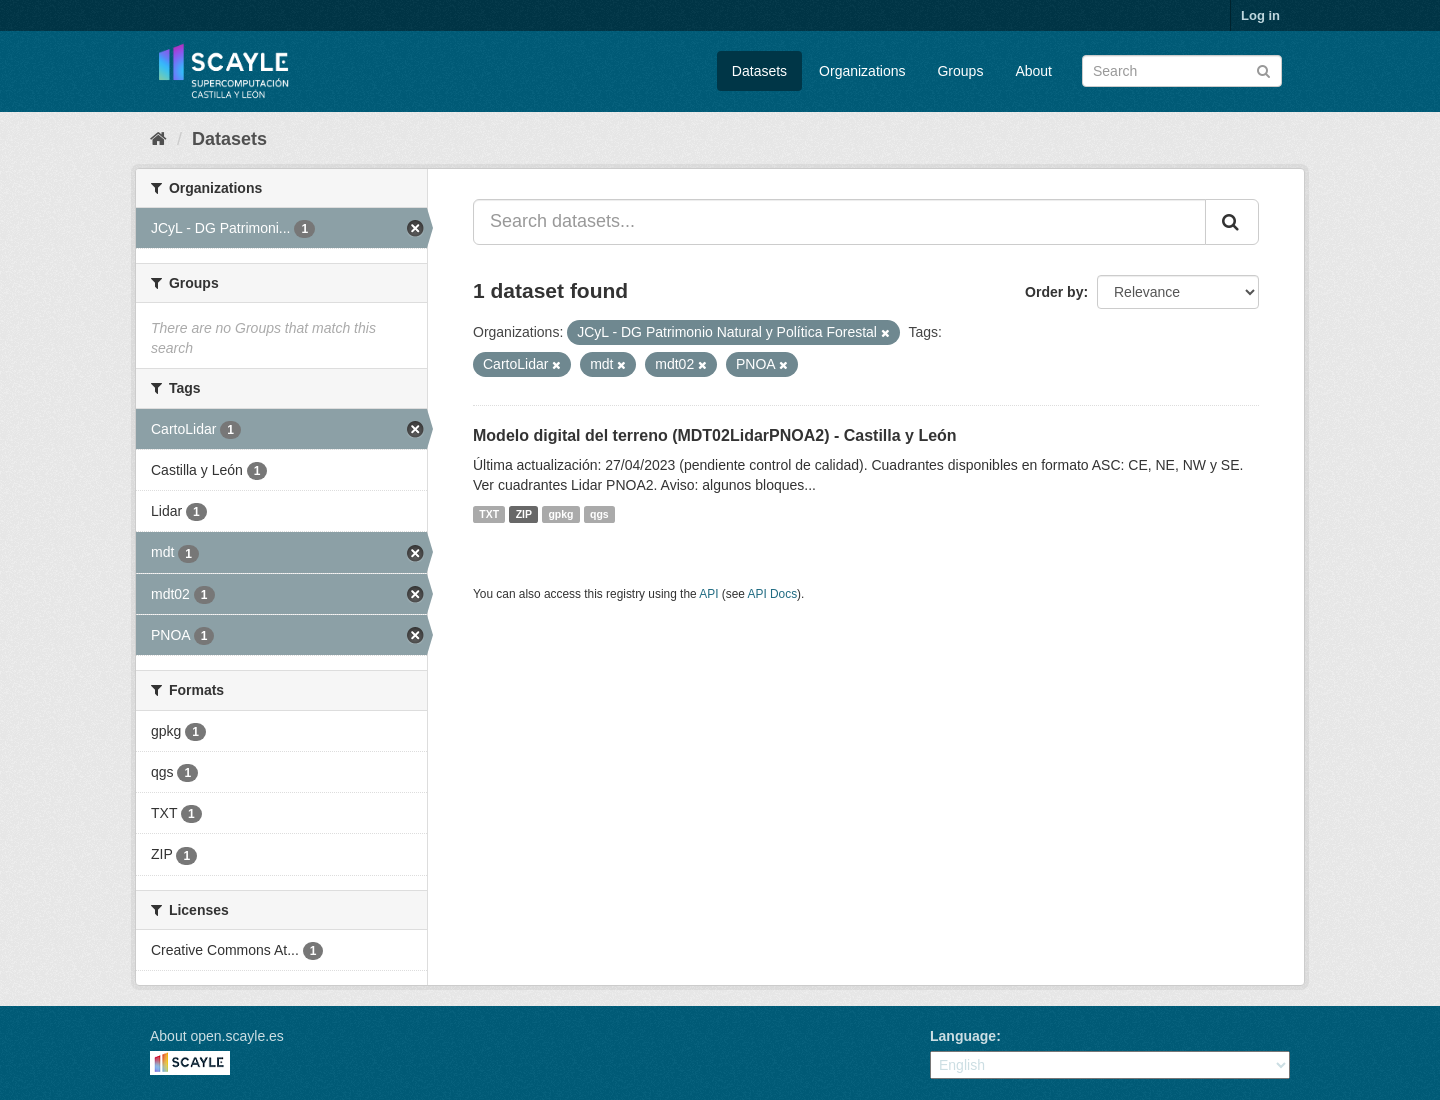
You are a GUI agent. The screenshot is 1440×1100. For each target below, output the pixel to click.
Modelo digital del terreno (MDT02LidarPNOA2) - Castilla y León (715, 435)
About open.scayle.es (217, 1036)
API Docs (773, 594)
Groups (960, 71)
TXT (489, 514)
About (1033, 71)
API (708, 594)
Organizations (862, 71)
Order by (1054, 292)
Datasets (759, 71)
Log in (1260, 15)
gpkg (560, 514)
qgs (599, 514)
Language (963, 1036)
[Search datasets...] (839, 222)
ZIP (524, 514)
